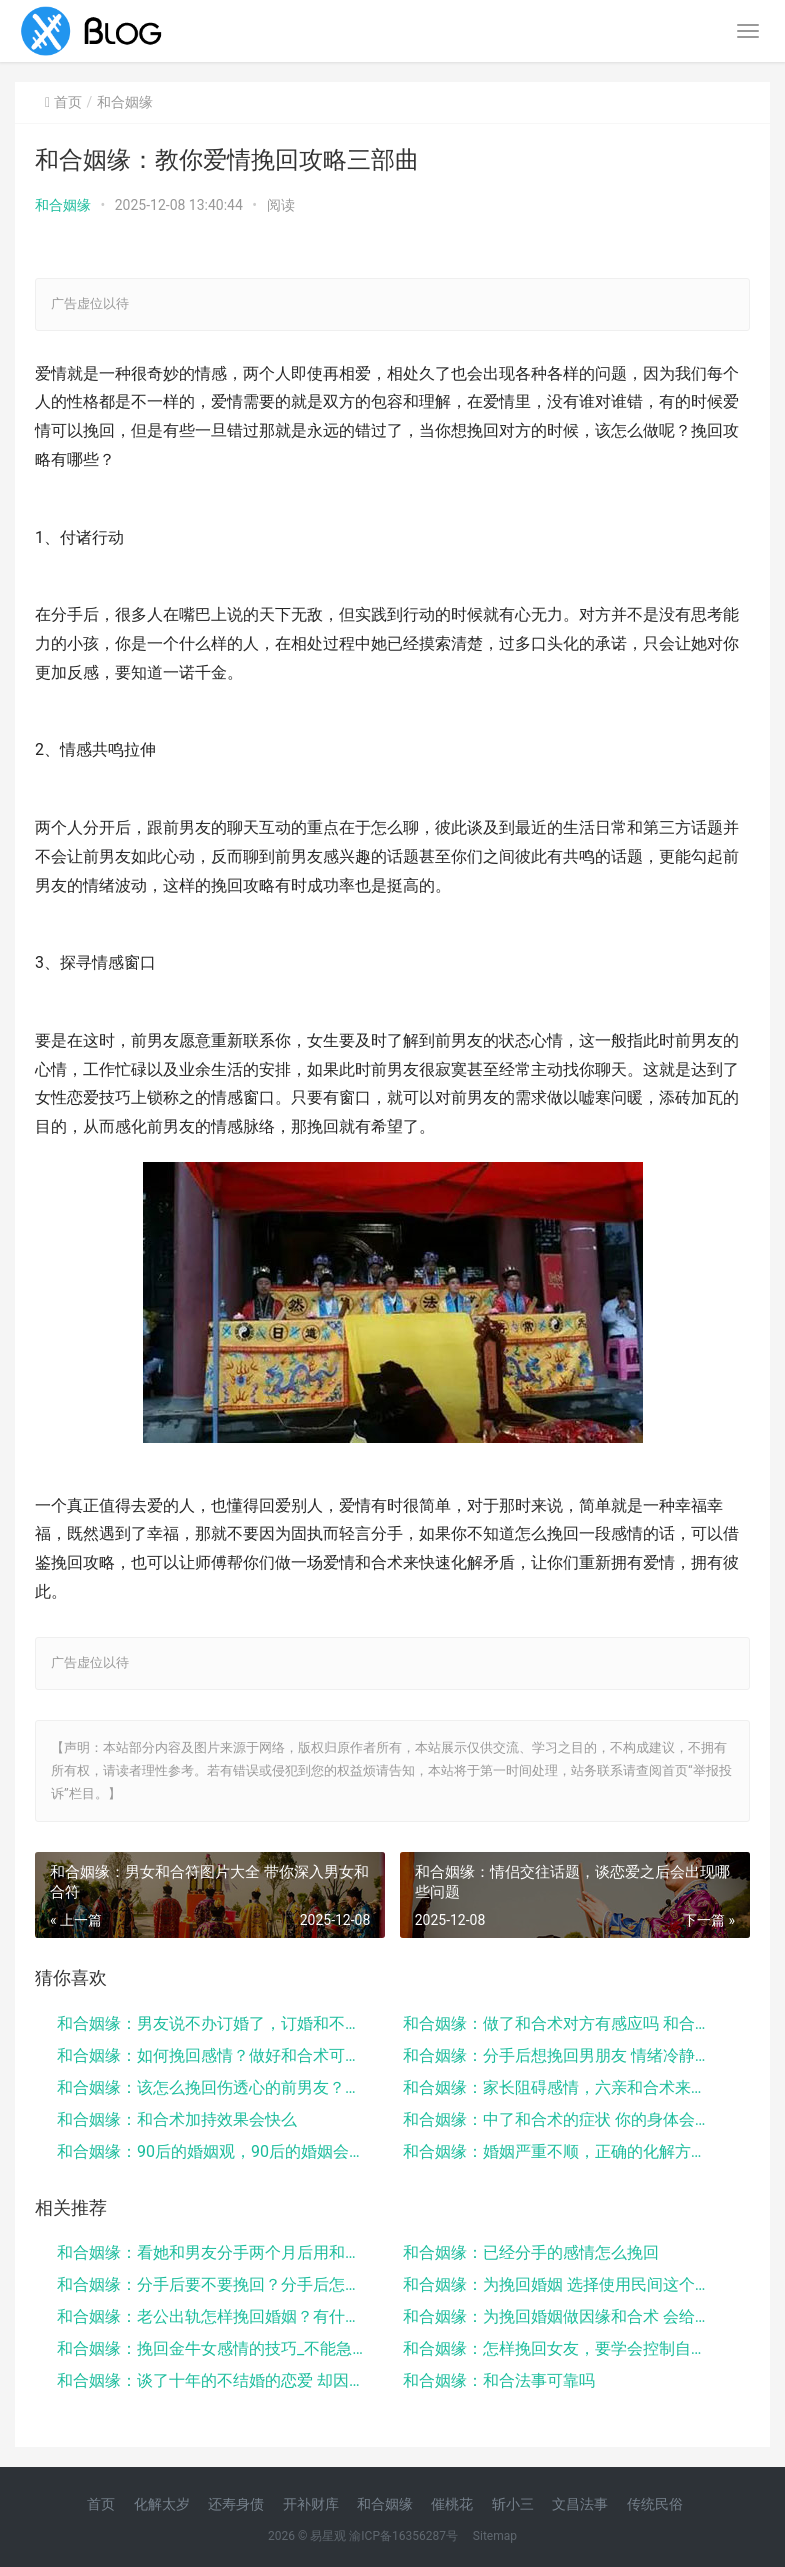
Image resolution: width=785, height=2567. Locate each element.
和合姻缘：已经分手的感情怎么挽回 (531, 2252)
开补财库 (311, 2504)
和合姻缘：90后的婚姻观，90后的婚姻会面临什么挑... (212, 2151)
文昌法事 (580, 2504)
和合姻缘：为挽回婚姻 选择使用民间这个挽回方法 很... (558, 2284)
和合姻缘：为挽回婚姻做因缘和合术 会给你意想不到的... (558, 2316)
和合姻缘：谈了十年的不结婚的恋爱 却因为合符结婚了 (212, 2380)
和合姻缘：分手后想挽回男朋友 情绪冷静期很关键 (558, 2055)
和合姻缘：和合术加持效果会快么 (177, 2119)
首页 (68, 102)
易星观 (328, 2536)
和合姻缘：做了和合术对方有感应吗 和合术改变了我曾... (558, 2023)
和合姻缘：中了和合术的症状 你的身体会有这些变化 (558, 2119)
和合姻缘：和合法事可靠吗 (499, 2380)
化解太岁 (162, 2504)
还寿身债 (236, 2504)
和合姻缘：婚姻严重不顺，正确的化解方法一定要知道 (558, 2151)
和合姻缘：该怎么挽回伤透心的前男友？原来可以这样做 (212, 2087)
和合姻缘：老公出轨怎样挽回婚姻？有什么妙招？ (212, 2316)
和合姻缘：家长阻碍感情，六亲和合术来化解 (558, 2087)
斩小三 (513, 2504)
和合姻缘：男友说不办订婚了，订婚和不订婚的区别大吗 (212, 2023)
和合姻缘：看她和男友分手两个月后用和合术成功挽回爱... (212, 2252)
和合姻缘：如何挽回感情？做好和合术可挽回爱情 (212, 2055)
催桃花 (452, 2504)
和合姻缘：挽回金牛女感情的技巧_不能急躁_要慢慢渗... (212, 2348)
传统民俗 (655, 2504)
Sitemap (495, 2536)
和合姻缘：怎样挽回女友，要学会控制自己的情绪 (558, 2348)
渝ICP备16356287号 (403, 2536)
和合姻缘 (63, 205)
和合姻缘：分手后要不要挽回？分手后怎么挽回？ (212, 2284)
